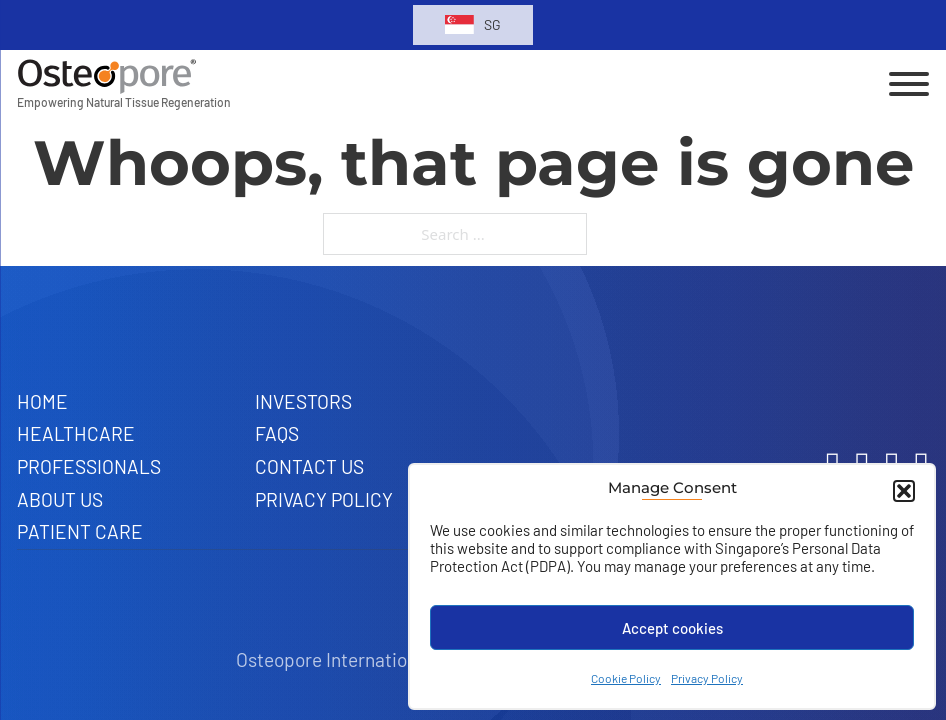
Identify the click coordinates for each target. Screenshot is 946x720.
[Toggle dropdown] (459, 24)
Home (42, 401)
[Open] (909, 84)
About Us (60, 499)
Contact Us (309, 466)
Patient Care (80, 531)
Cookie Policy (626, 678)
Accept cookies (672, 628)
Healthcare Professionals (89, 450)
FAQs (277, 433)
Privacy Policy (707, 678)
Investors (303, 401)
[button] (904, 491)
